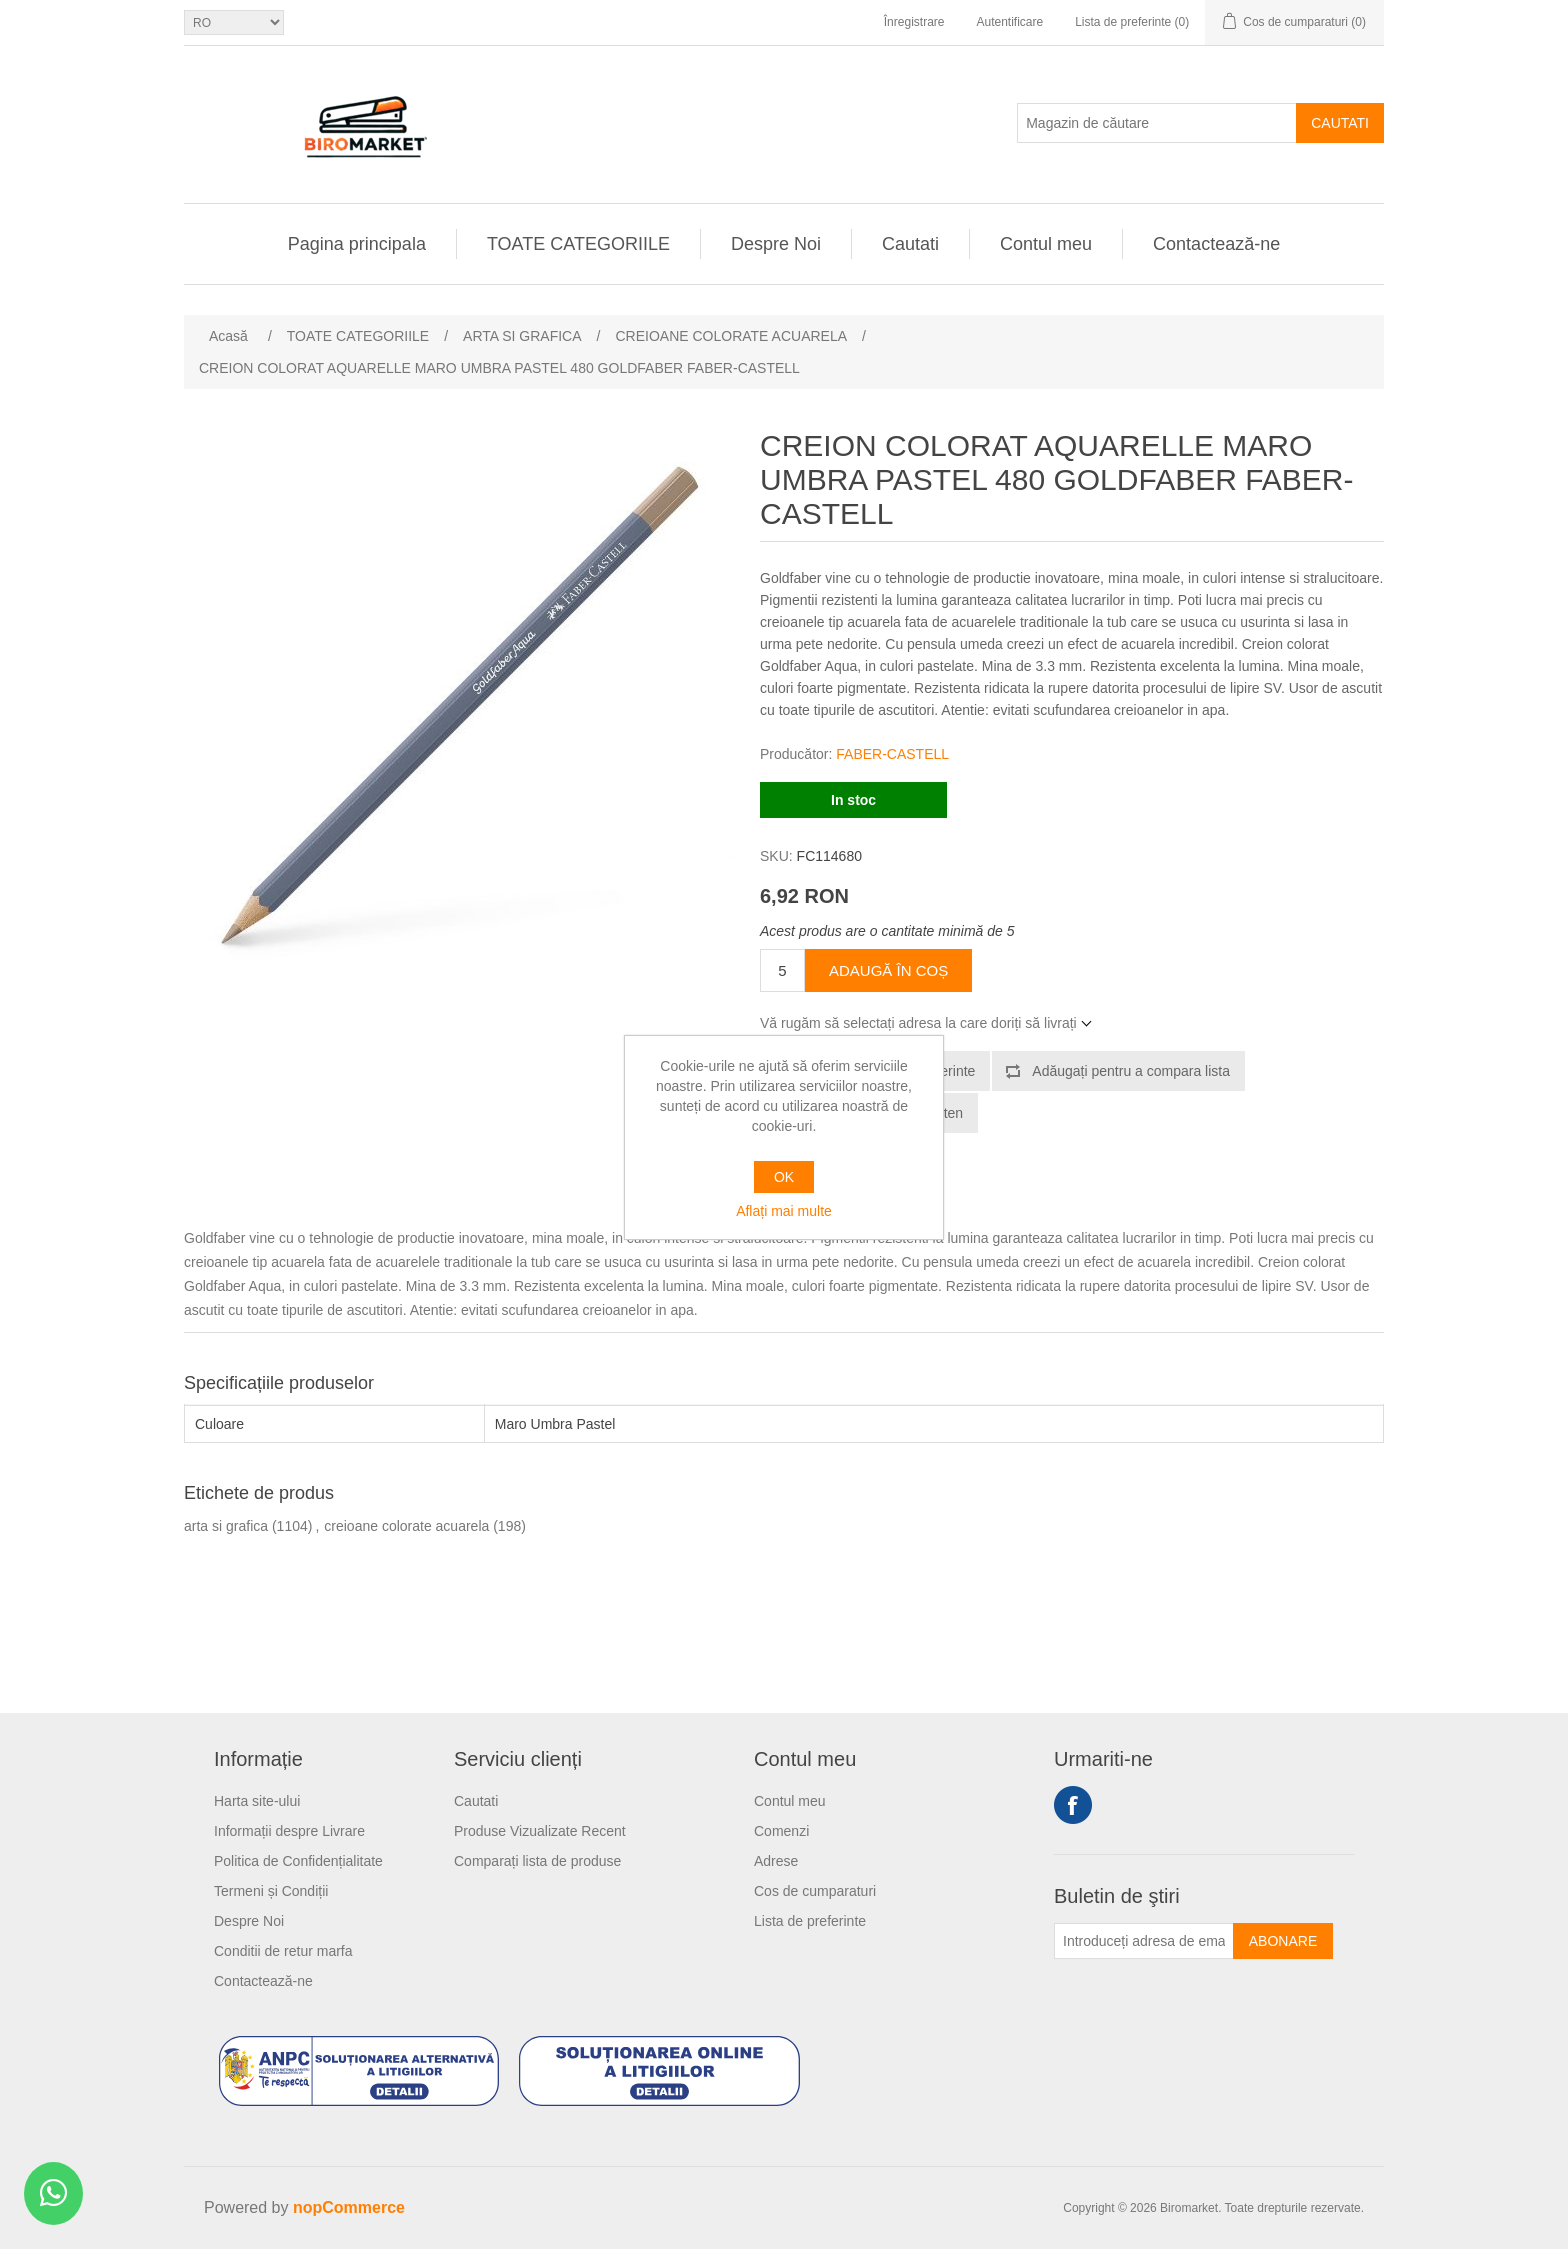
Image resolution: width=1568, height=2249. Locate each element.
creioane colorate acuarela (406, 1526)
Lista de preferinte (810, 1921)
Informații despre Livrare (289, 1831)
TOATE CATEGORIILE (578, 244)
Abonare (1283, 1941)
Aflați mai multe (784, 1211)
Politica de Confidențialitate (298, 1861)
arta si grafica (226, 1526)
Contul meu (1046, 244)
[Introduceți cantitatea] (782, 970)
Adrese (776, 1861)
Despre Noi (776, 244)
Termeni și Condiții (271, 1891)
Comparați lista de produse (537, 1861)
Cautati (1340, 123)
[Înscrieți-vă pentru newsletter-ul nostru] (1144, 1941)
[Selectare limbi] (234, 22)
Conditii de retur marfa (283, 1951)
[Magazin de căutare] (1157, 123)
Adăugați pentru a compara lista (1131, 1071)
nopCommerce (349, 2207)
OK (784, 1177)
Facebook (1073, 1805)
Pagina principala (357, 244)
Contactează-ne (1216, 244)
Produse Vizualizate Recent (540, 1831)
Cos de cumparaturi (815, 1891)
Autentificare (1009, 22)
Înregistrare (914, 22)
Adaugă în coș (888, 970)
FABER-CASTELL (892, 754)
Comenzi (781, 1831)
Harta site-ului (257, 1801)
